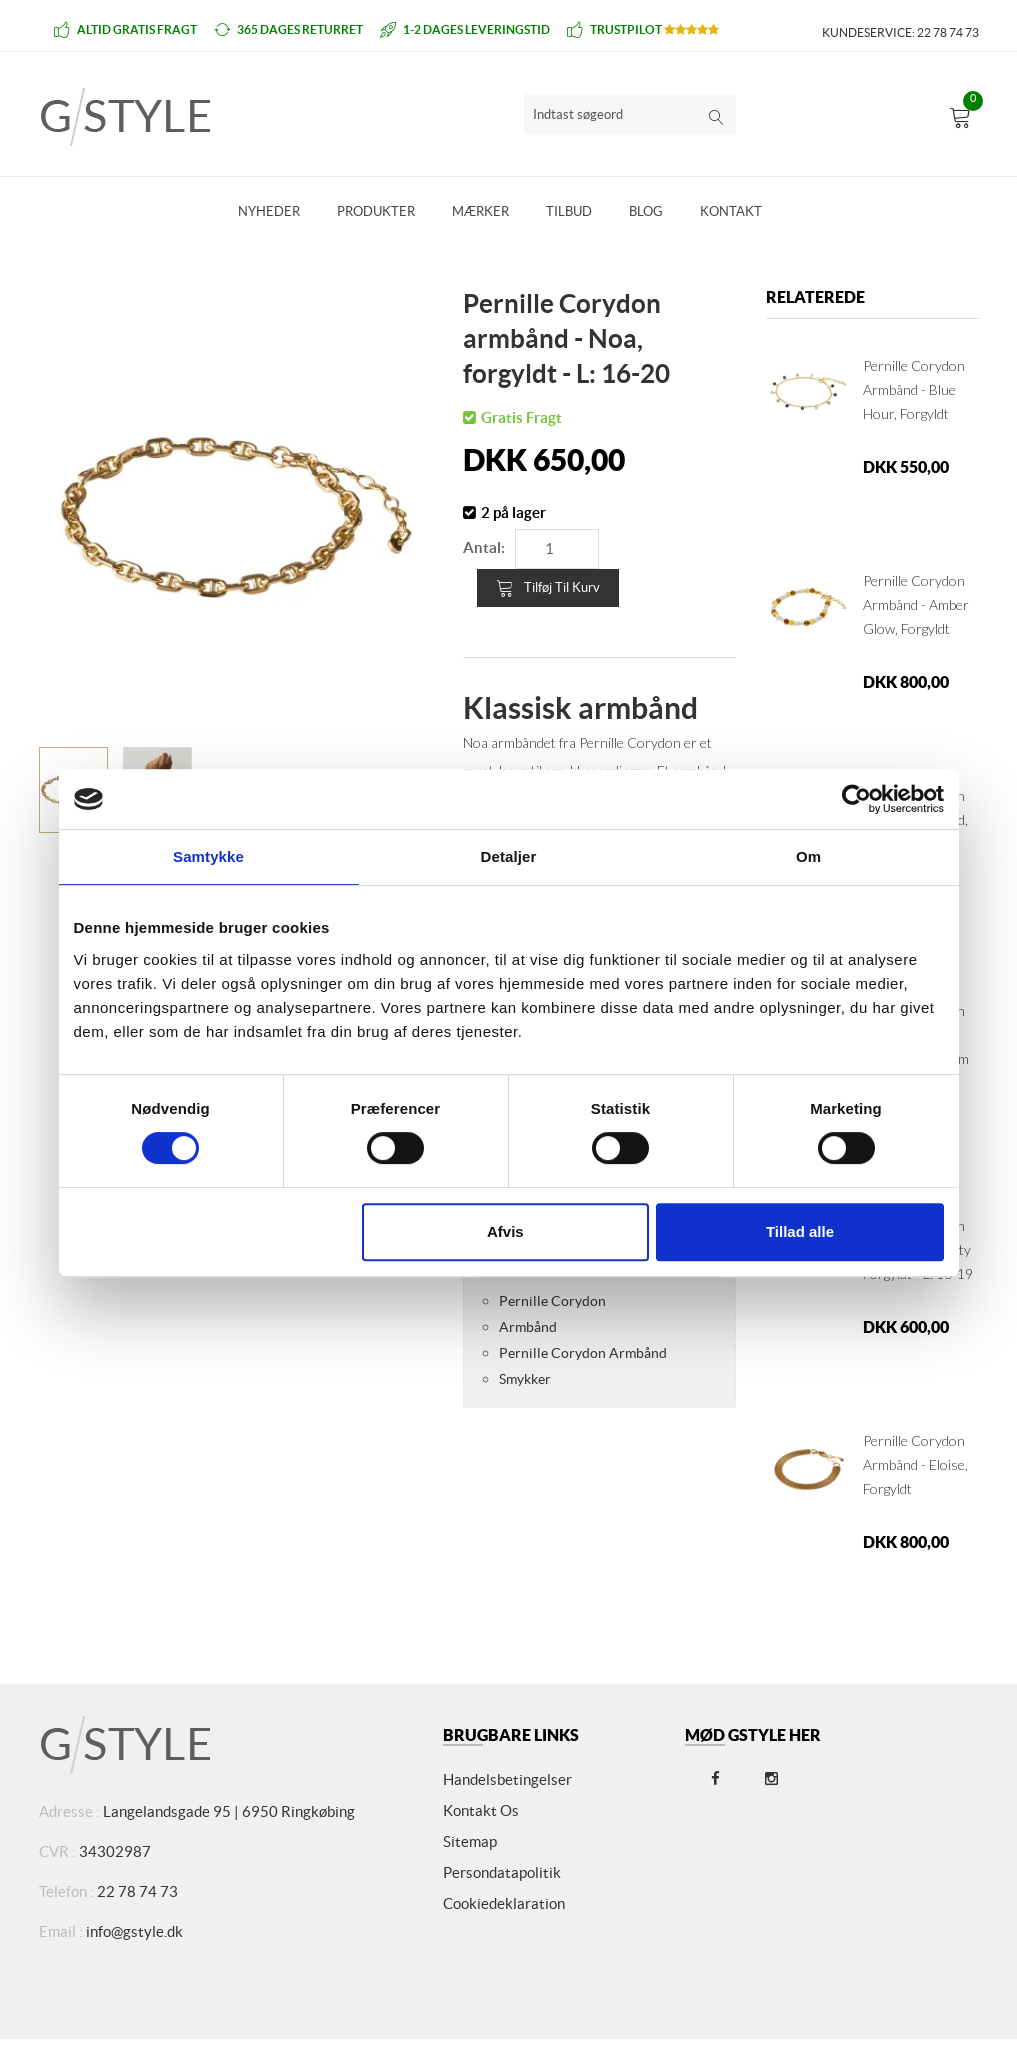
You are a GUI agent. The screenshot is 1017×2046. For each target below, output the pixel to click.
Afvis (505, 1231)
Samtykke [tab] (208, 856)
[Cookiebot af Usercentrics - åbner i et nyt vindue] (856, 799)
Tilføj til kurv (548, 588)
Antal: (484, 547)
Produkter (376, 211)
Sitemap (470, 1841)
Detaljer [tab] (509, 856)
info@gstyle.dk (134, 1931)
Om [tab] (808, 856)
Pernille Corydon (552, 1301)
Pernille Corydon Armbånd (583, 1353)
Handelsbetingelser (507, 1779)
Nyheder (269, 211)
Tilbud (569, 211)
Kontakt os (481, 1810)
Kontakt (731, 211)
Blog (646, 211)
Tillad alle (800, 1231)
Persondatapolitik (502, 1872)
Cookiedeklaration (504, 1903)
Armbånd (528, 1327)
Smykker (525, 1379)
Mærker (480, 211)
